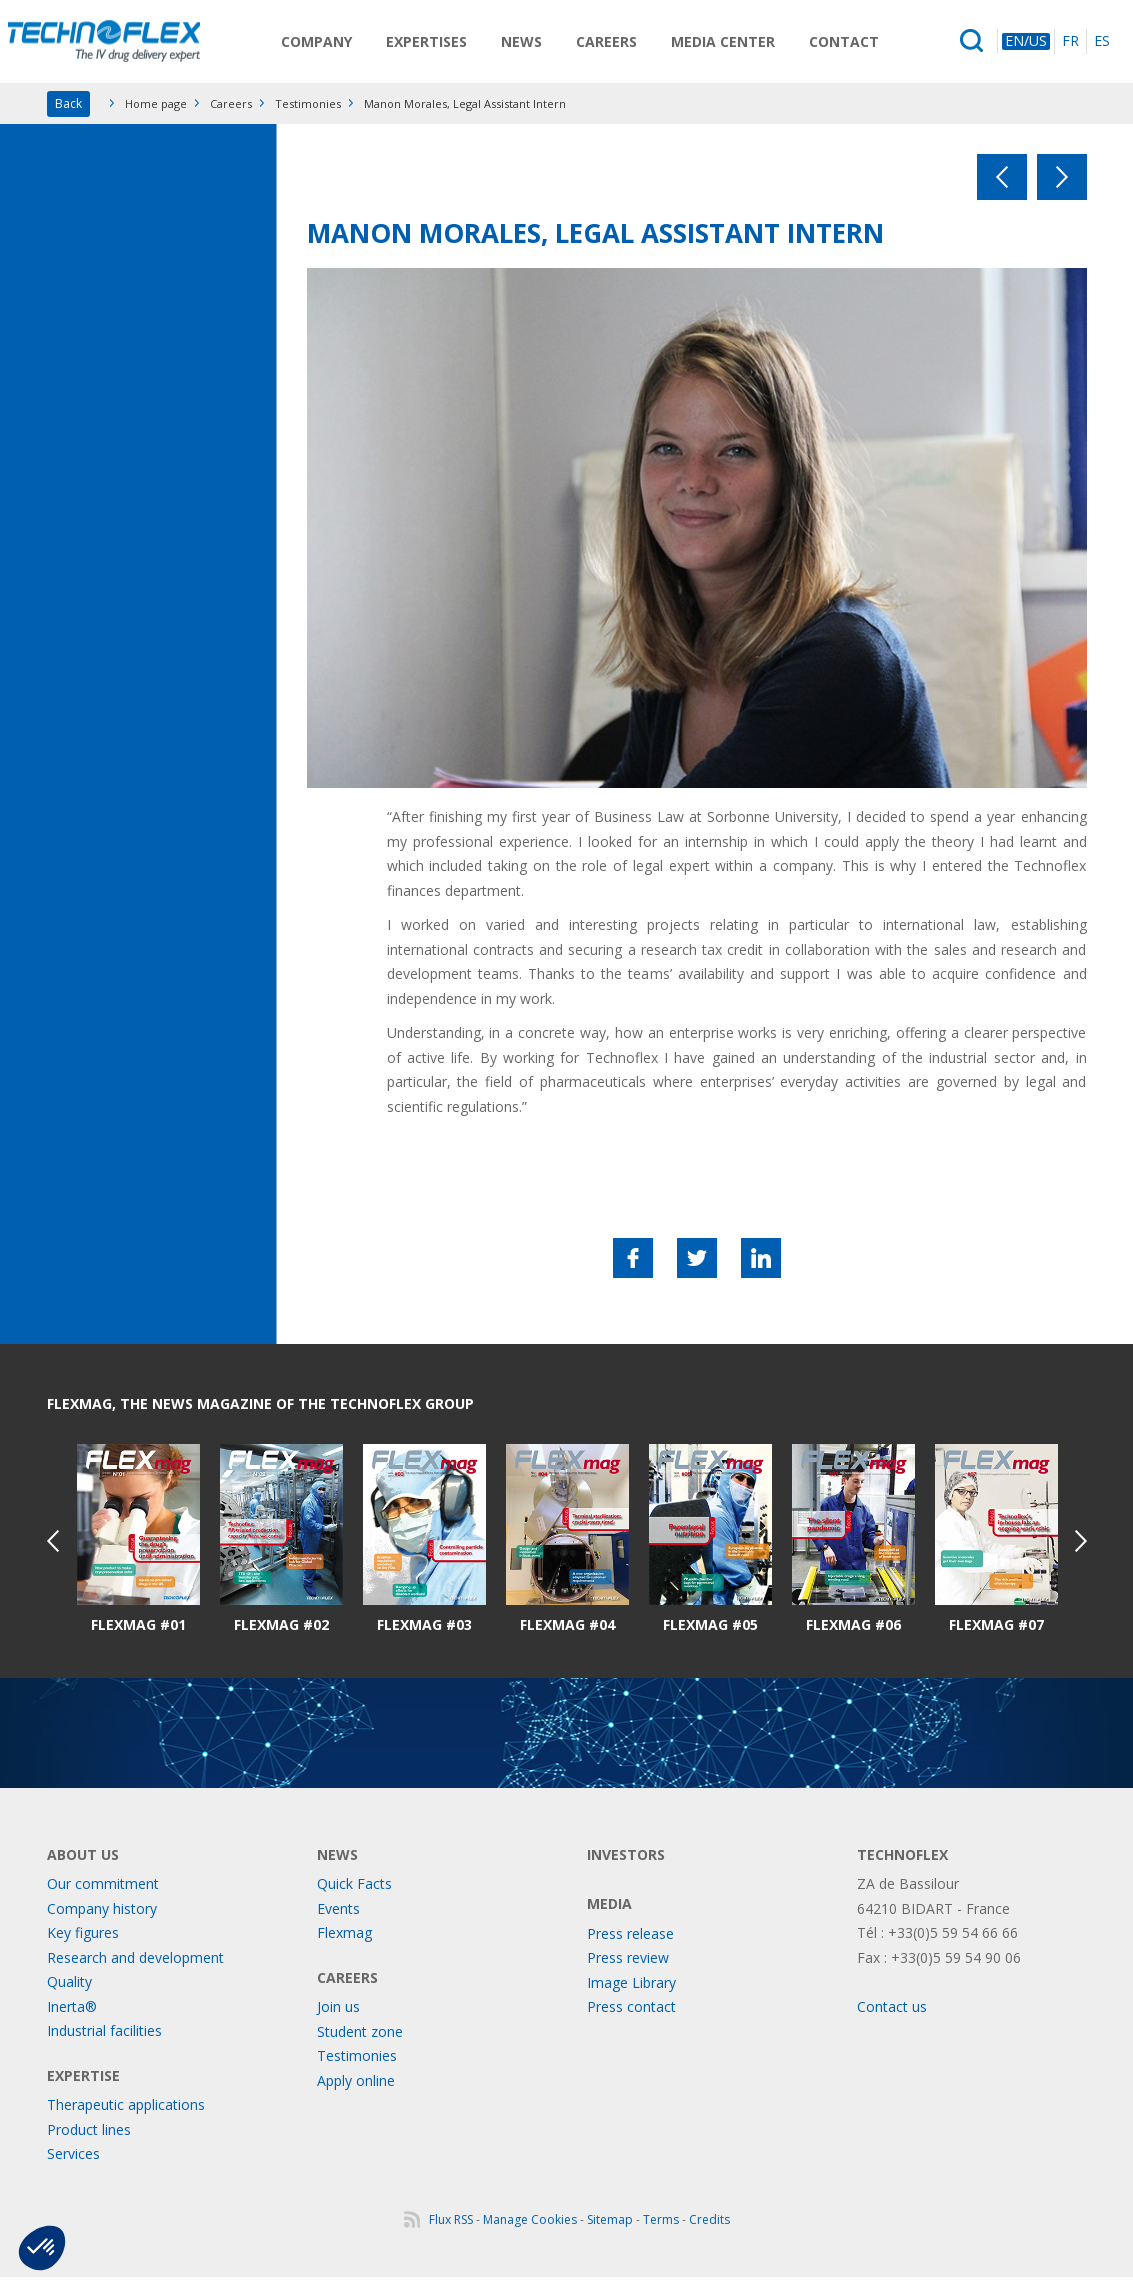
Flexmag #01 (138, 1630)
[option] (138, 1544)
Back (68, 108)
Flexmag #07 (996, 1630)
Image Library (631, 1987)
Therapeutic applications (126, 2109)
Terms (661, 2224)
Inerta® (72, 2011)
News (531, 43)
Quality (69, 1986)
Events (338, 1913)
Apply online (356, 2085)
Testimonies (308, 108)
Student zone (360, 2036)
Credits (709, 2224)
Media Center (733, 43)
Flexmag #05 (710, 1630)
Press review (628, 1962)
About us (83, 1859)
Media (609, 1908)
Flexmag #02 (281, 1630)
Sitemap (610, 2224)
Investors (626, 1859)
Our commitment (103, 1888)
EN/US (1026, 43)
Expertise (83, 2080)
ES (1102, 43)
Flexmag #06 (853, 1630)
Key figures (83, 1937)
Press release (630, 1938)
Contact (854, 43)
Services (73, 2158)
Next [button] (1081, 1546)
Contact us (892, 2011)
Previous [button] (53, 1546)
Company (326, 43)
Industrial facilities (104, 2035)
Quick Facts (354, 1888)
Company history (102, 1913)
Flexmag (344, 1937)
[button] (42, 2248)
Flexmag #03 (424, 1630)
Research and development (135, 1962)
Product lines (89, 2134)
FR (1070, 43)
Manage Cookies (530, 2224)
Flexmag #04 (567, 1630)
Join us (338, 2011)
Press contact (631, 2011)
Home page (156, 108)
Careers (616, 43)
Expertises (436, 43)
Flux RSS (451, 2224)
